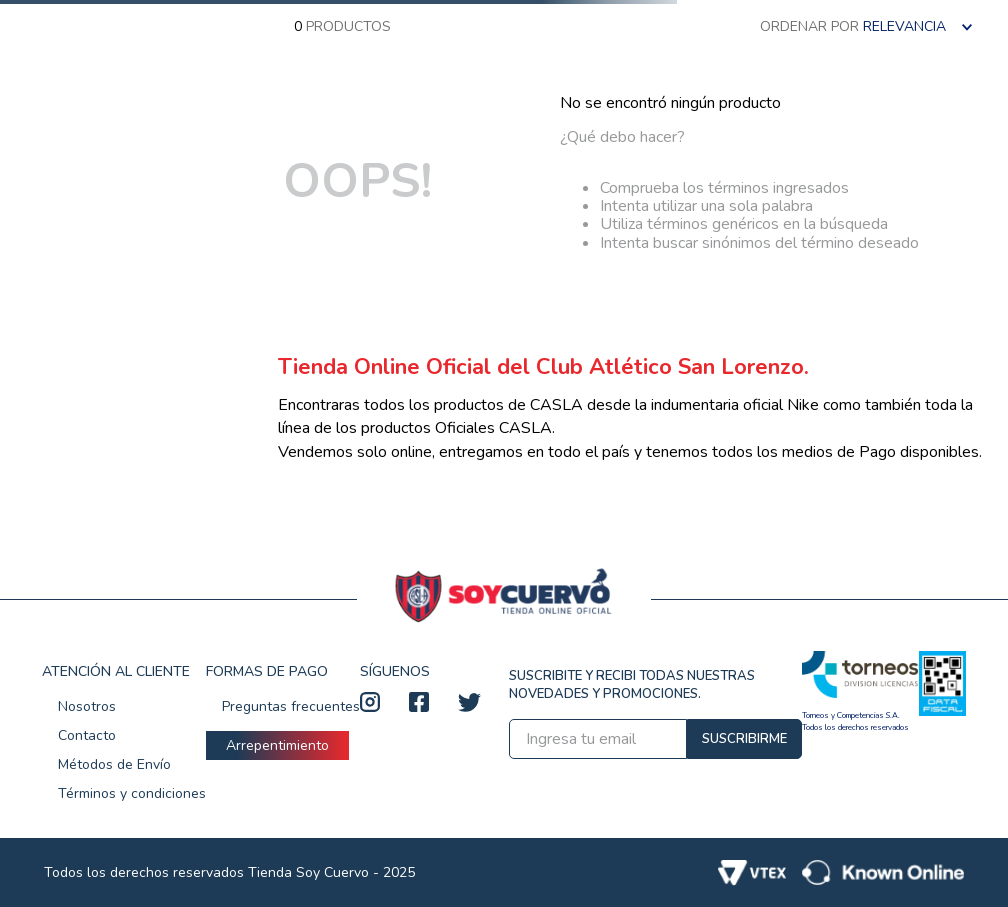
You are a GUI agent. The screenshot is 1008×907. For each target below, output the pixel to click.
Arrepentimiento (277, 745)
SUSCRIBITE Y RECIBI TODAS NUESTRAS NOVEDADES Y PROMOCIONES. (632, 685)
